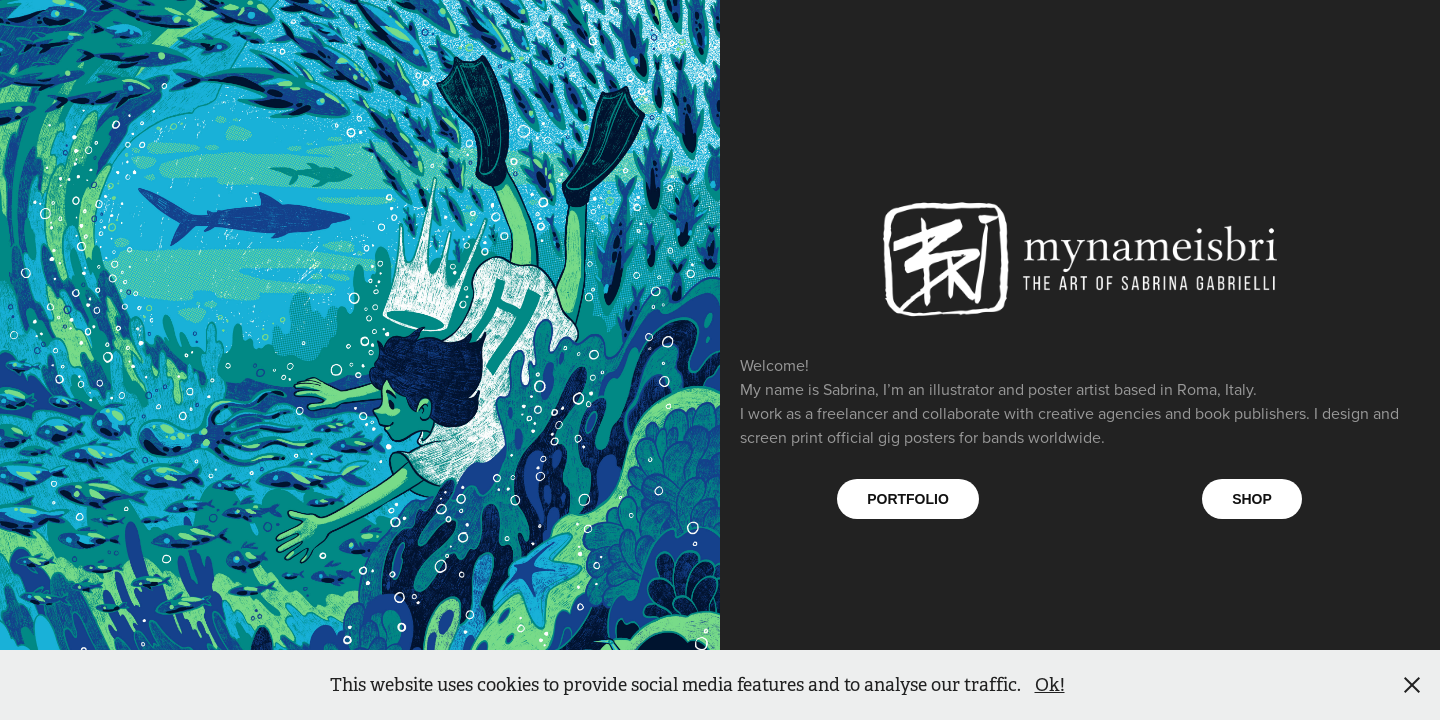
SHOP (1252, 499)
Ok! (1050, 685)
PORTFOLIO (908, 499)
